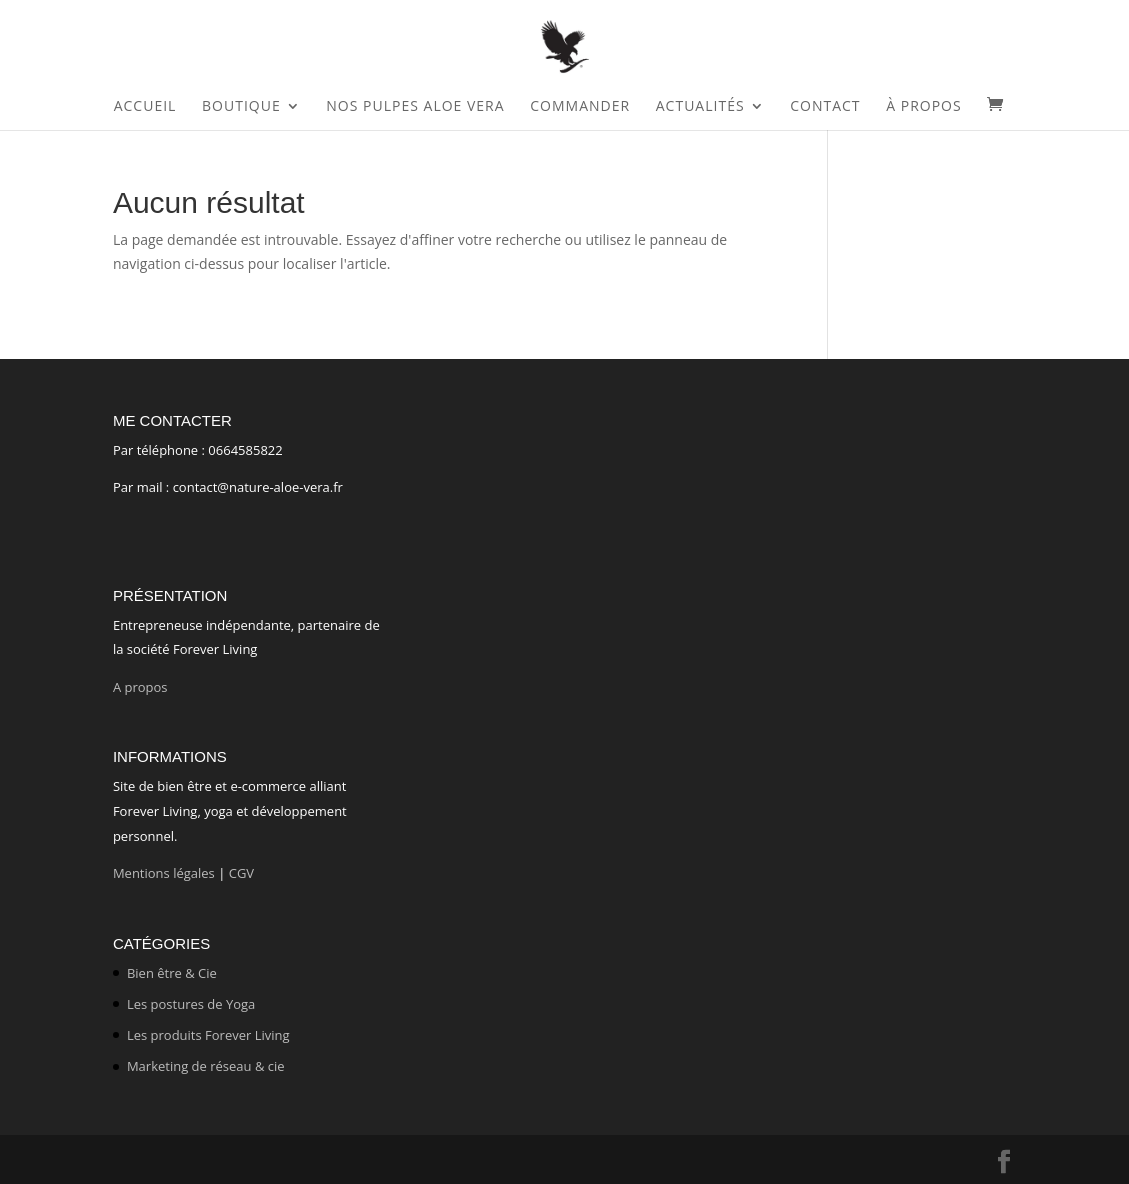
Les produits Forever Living (208, 1035)
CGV (241, 873)
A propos (142, 687)
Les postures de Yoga (191, 1004)
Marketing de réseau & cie (206, 1066)
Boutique (241, 107)
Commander (580, 107)
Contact (825, 107)
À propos (923, 107)
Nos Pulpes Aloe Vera (415, 107)
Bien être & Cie (172, 973)
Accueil (145, 107)
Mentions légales (164, 873)
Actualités (700, 107)
